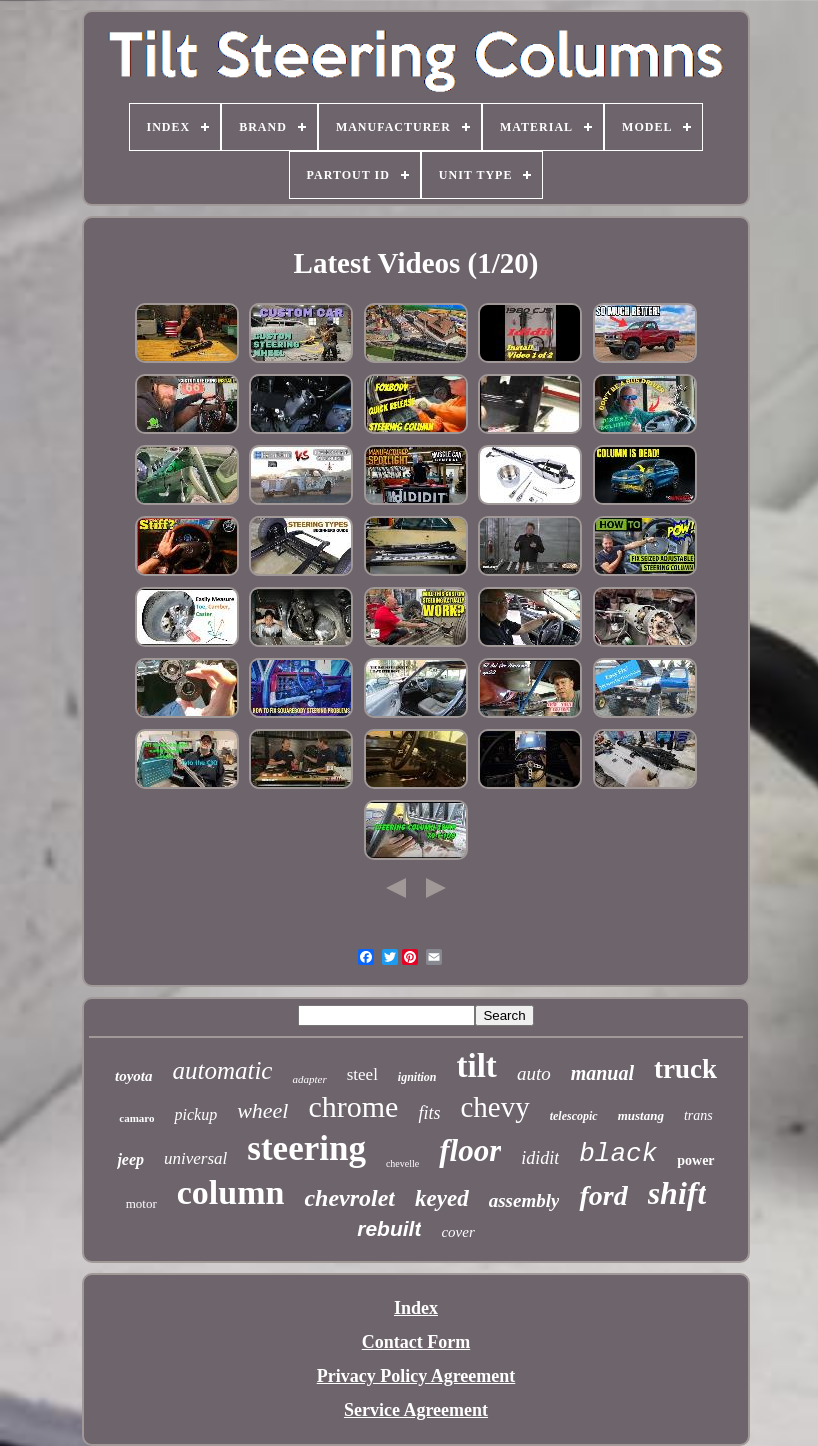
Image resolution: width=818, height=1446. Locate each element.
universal (195, 1158)
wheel (262, 1110)
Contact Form (416, 1342)
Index (416, 1308)
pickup (195, 1114)
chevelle (402, 1163)
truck (685, 1069)
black (618, 1154)
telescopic (574, 1116)
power (695, 1160)
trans (698, 1115)
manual (602, 1073)
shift (677, 1193)
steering (306, 1148)
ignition (417, 1077)
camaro (136, 1118)
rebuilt (389, 1228)
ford (603, 1195)
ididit (540, 1158)
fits (429, 1113)
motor (141, 1203)
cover (457, 1232)
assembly (524, 1200)
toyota (134, 1076)
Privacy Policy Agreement (416, 1376)
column (231, 1192)
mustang (641, 1115)
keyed (442, 1198)
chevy (494, 1107)
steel (362, 1074)
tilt (477, 1066)
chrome (353, 1106)
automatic (222, 1070)
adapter (309, 1079)
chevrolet (349, 1198)
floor (470, 1150)
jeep (130, 1159)
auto (534, 1073)
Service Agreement (416, 1410)
